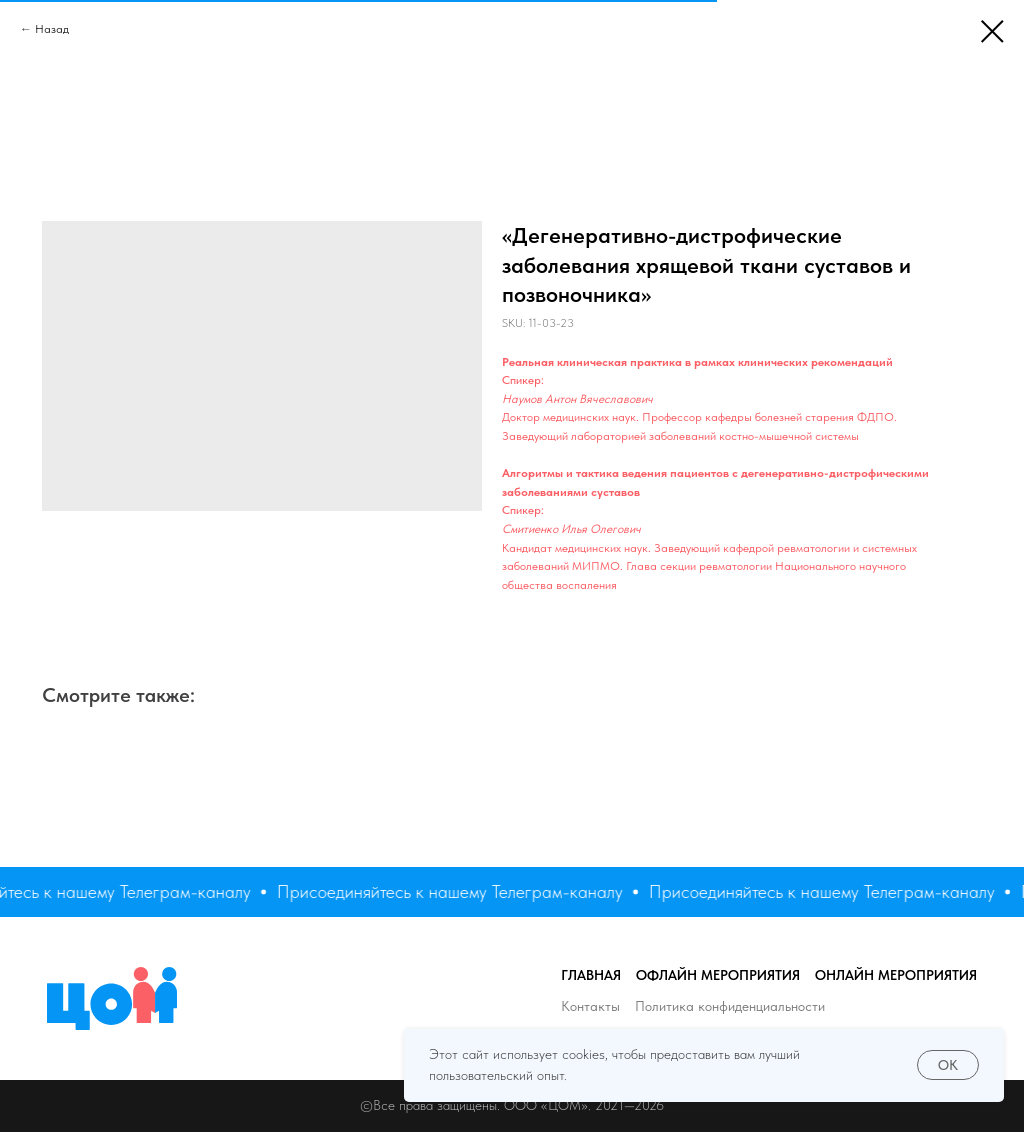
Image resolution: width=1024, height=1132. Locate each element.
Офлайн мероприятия (718, 975)
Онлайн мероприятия (896, 975)
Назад (52, 29)
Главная (591, 975)
